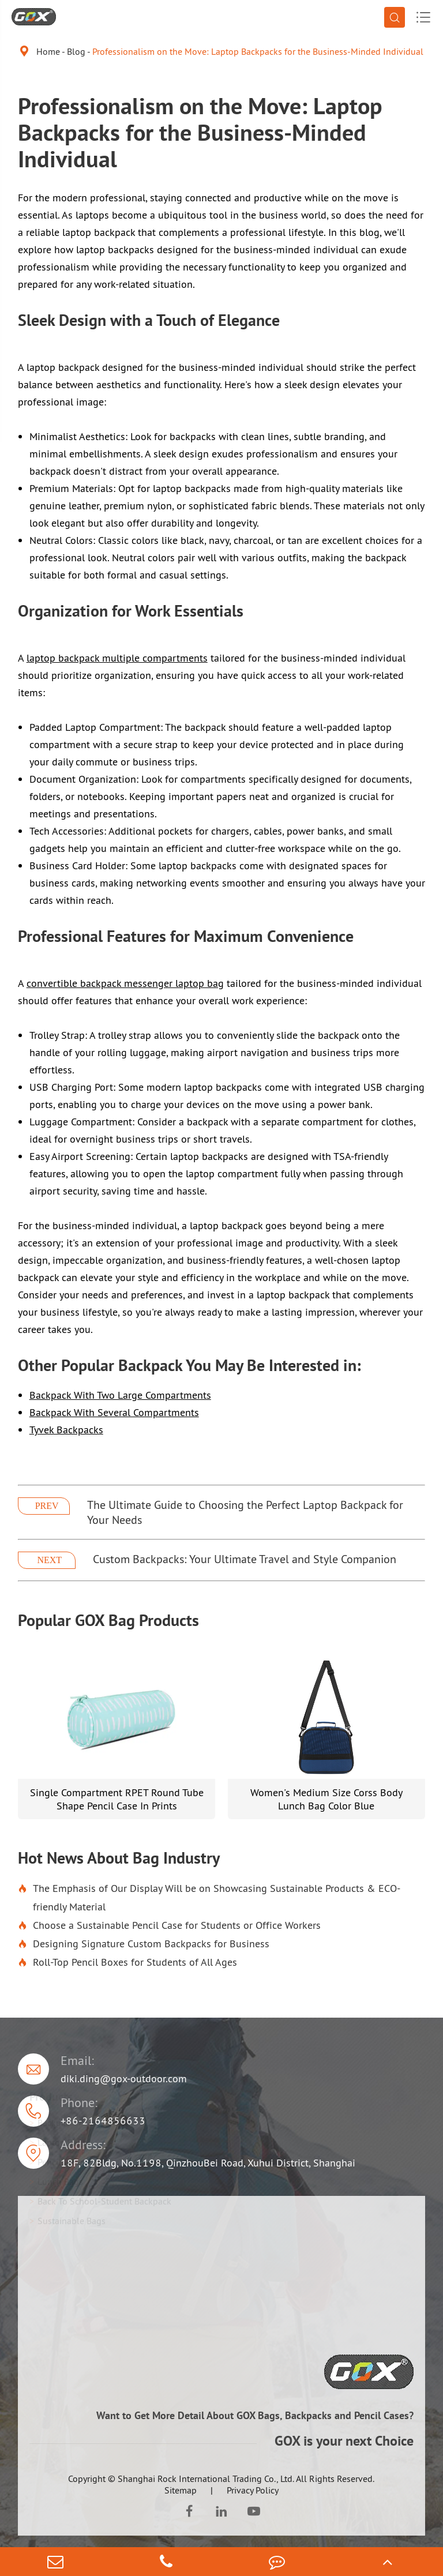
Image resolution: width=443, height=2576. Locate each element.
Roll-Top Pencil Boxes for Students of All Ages (127, 1962)
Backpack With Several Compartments (114, 1412)
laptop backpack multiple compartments (117, 657)
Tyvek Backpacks (66, 1429)
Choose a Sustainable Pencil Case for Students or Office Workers (169, 1925)
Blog (76, 51)
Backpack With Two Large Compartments (120, 1395)
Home (48, 51)
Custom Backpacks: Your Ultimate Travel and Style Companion (244, 1559)
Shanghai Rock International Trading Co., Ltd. (206, 2478)
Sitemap (180, 2490)
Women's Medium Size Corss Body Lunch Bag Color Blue (326, 1799)
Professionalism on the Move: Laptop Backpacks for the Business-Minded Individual (257, 51)
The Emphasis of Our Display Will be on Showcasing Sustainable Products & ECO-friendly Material (209, 1897)
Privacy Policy (253, 2490)
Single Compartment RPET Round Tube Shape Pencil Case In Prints (117, 1799)
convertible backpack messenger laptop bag (125, 983)
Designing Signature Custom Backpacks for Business (143, 1944)
